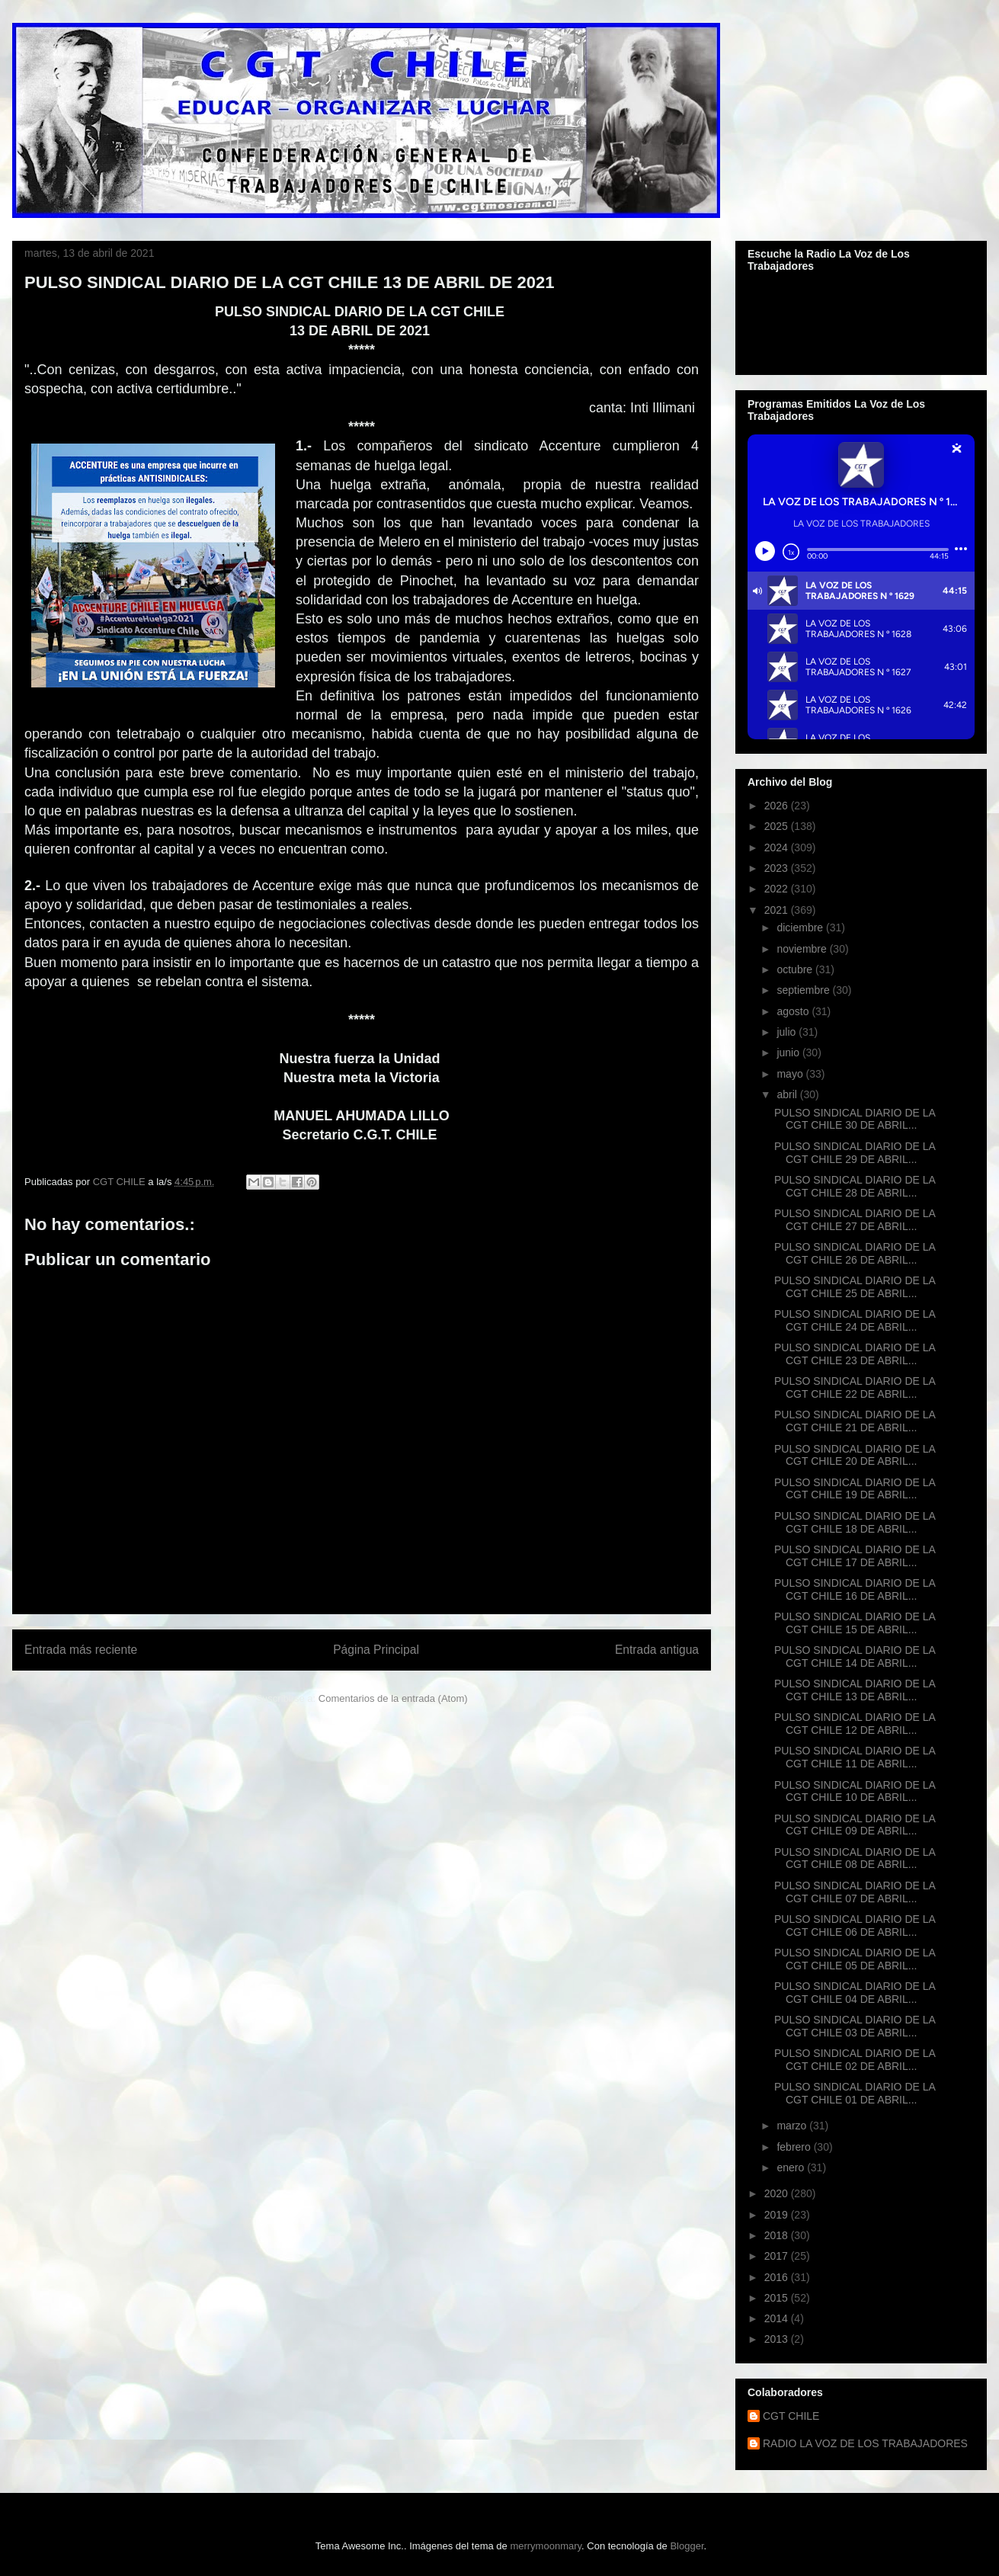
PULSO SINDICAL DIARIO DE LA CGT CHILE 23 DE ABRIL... (854, 1353)
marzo (792, 2125)
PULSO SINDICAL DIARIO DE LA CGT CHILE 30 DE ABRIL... (854, 1119)
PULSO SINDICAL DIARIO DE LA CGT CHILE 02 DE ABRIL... (854, 2059)
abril (787, 1094)
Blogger (686, 2546)
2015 (777, 2298)
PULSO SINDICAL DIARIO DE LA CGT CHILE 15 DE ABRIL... (854, 1623)
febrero (794, 2147)
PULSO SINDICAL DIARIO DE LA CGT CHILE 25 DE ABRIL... (854, 1286)
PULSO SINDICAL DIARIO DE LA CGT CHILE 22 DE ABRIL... (854, 1387)
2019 (777, 2215)
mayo (790, 1074)
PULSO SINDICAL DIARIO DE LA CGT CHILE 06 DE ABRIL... (854, 1925)
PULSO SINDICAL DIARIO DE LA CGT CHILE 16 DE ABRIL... (854, 1589)
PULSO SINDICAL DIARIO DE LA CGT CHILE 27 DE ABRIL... (854, 1219)
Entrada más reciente (80, 1649)
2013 (777, 2339)
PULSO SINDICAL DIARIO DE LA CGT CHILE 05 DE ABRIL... (854, 1959)
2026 (777, 805)
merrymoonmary (545, 2546)
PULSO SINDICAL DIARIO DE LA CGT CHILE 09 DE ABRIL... (854, 1824)
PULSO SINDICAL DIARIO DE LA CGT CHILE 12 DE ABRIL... (854, 1723)
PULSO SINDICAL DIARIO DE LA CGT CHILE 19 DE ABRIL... (854, 1488)
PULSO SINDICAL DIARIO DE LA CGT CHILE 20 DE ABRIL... (854, 1455)
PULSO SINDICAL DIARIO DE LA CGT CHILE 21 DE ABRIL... (854, 1421)
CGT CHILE (791, 2416)
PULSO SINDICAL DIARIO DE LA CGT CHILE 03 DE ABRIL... (854, 2026)
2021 (777, 910)
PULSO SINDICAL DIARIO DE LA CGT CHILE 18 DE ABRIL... (854, 1522)
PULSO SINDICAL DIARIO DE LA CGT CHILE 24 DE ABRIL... (854, 1320)
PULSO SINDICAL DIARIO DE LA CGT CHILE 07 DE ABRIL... (854, 1892)
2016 (777, 2277)
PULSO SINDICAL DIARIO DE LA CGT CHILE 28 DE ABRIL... (854, 1186)
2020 (777, 2193)
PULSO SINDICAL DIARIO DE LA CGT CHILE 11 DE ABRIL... (854, 1757)
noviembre (802, 949)
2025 (777, 826)
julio (787, 1032)
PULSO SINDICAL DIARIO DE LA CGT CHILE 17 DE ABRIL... (854, 1555)
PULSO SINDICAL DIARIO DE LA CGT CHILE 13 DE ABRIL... (854, 1690)
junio (789, 1052)
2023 (777, 868)
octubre (795, 969)
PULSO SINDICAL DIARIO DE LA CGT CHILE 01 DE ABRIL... (854, 2093)
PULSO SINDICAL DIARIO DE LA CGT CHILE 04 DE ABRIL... (854, 1992)
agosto (794, 1011)
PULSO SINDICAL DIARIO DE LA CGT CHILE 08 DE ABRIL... (854, 1858)
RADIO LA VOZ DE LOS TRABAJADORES (865, 2443)
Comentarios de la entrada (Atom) (393, 1698)
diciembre (801, 927)
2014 (777, 2318)
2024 (777, 847)
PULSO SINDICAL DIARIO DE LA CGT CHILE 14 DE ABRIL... (854, 1656)
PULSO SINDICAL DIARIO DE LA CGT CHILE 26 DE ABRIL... (854, 1253)
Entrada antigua (657, 1649)
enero (791, 2167)
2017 (777, 2256)
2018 (777, 2235)
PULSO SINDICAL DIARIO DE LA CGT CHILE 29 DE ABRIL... (854, 1152)
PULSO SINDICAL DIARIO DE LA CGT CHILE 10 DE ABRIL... (854, 1791)
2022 (777, 889)
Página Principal (376, 1649)
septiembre (804, 990)
